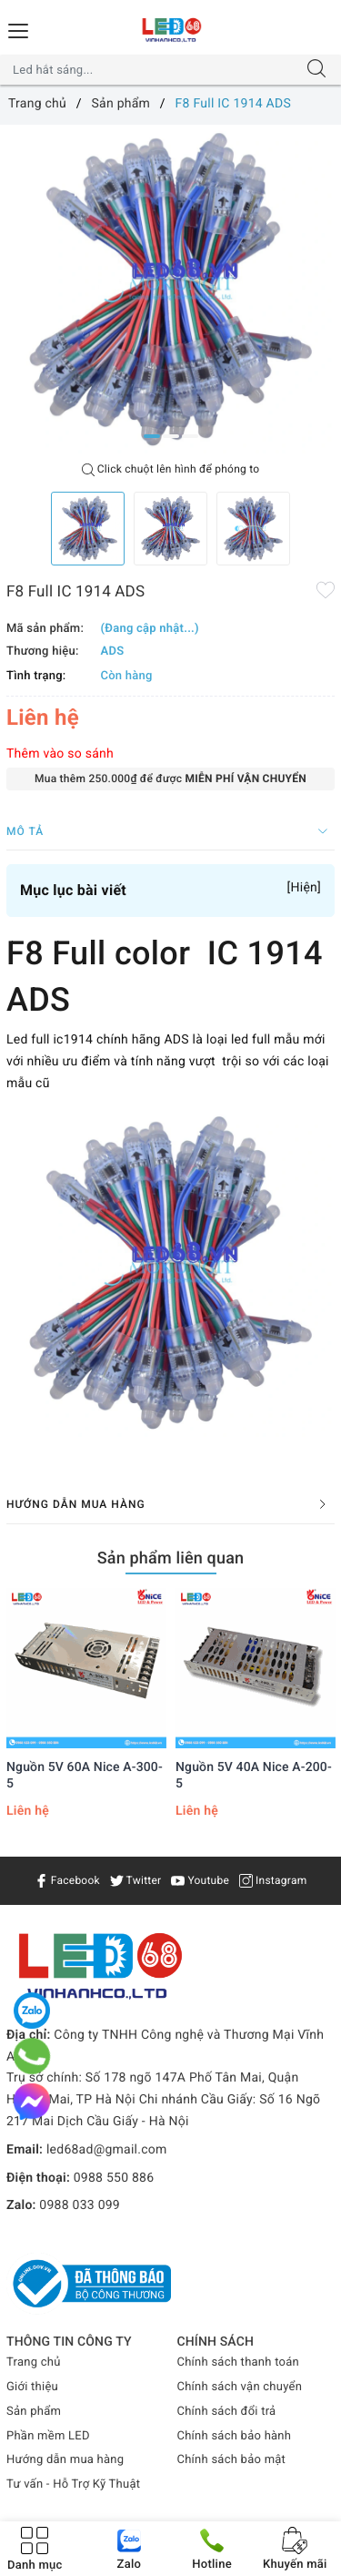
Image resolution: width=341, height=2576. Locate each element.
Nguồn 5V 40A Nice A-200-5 (254, 1775)
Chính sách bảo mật (231, 2460)
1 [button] (152, 436)
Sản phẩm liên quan (171, 1558)
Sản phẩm (33, 2411)
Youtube (200, 1880)
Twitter (136, 1880)
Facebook (67, 1880)
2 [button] (171, 436)
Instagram (273, 1880)
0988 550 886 (114, 2178)
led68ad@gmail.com (106, 2150)
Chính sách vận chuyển (240, 2387)
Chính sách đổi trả (226, 2411)
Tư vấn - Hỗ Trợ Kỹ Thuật (73, 2484)
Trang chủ (33, 2362)
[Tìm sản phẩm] (152, 70)
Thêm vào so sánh (60, 754)
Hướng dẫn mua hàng (65, 2460)
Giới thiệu (32, 2387)
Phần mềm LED (48, 2436)
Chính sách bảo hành (234, 2436)
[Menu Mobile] (19, 28)
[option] (170, 289)
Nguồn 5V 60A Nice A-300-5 (84, 1775)
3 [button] (190, 436)
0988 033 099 (79, 2205)
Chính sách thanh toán (238, 2362)
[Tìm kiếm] (316, 70)
